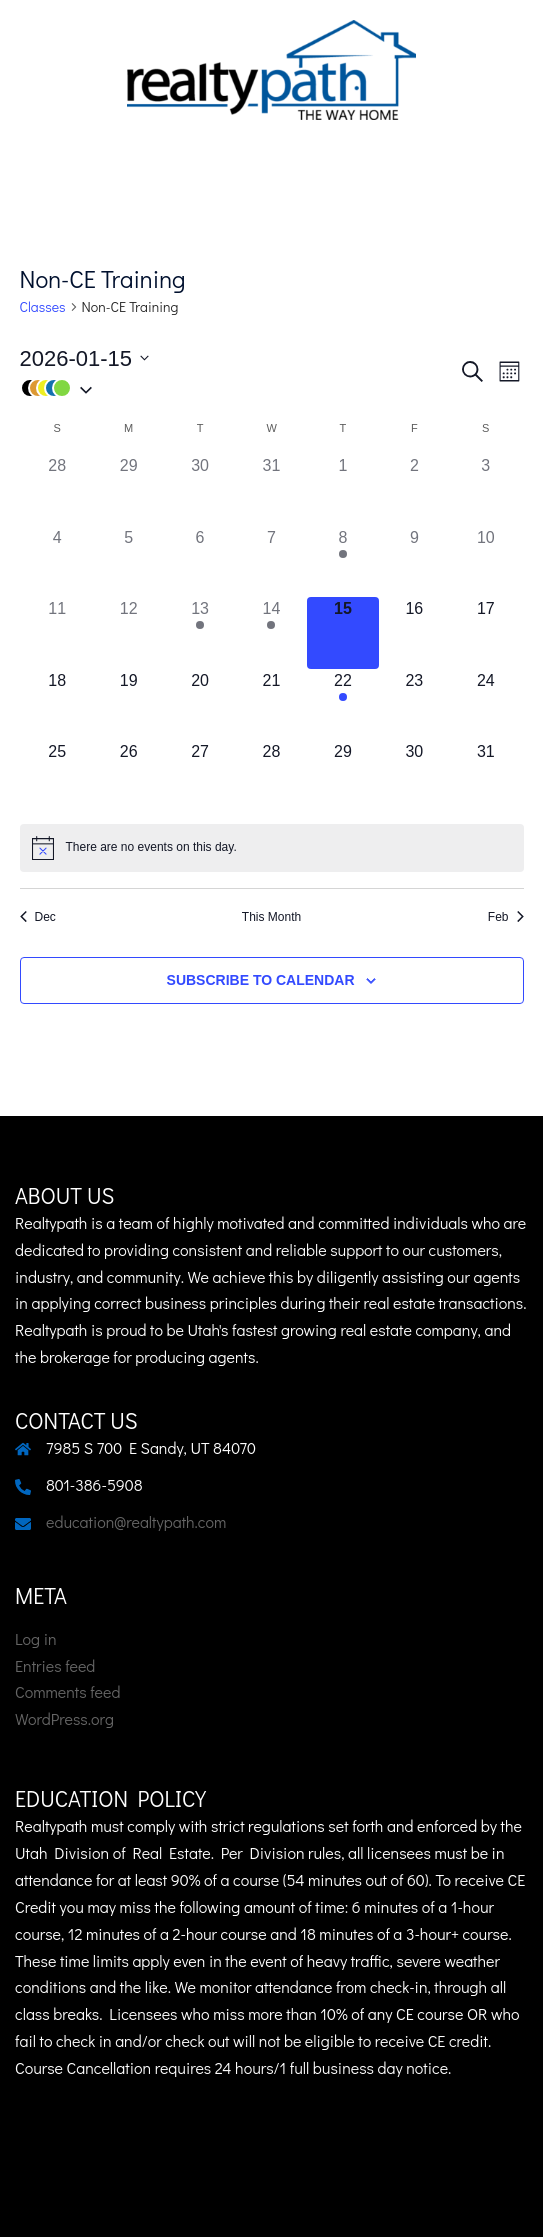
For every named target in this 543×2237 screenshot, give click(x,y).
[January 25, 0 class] (57, 775)
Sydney (272, 2201)
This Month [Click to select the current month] (271, 917)
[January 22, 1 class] (342, 704)
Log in (36, 1638)
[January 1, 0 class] (342, 489)
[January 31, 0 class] (485, 775)
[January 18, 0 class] (57, 704)
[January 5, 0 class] (128, 561)
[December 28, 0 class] (57, 489)
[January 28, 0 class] (271, 775)
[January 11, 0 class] (57, 632)
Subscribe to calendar (261, 980)
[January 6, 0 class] (199, 561)
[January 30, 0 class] (414, 775)
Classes (43, 306)
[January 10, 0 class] (485, 561)
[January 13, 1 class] (199, 632)
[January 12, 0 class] (128, 632)
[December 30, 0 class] (199, 489)
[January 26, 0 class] (128, 775)
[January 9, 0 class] (414, 561)
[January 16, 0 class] (414, 632)
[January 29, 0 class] (342, 775)
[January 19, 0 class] (128, 704)
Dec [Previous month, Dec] (38, 917)
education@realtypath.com (136, 1521)
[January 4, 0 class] (57, 561)
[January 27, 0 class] (199, 775)
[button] (239, 388)
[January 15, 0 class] (342, 632)
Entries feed (55, 1665)
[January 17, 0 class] (485, 632)
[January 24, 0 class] (485, 704)
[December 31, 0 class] (271, 489)
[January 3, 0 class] (485, 489)
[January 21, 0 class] (271, 704)
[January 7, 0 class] (271, 561)
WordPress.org (64, 1718)
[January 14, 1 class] (271, 632)
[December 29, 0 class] (128, 489)
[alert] (272, 848)
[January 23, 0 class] (414, 704)
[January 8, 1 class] (342, 561)
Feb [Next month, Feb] (506, 917)
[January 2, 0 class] (414, 489)
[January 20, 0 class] (199, 704)
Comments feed (67, 1691)
